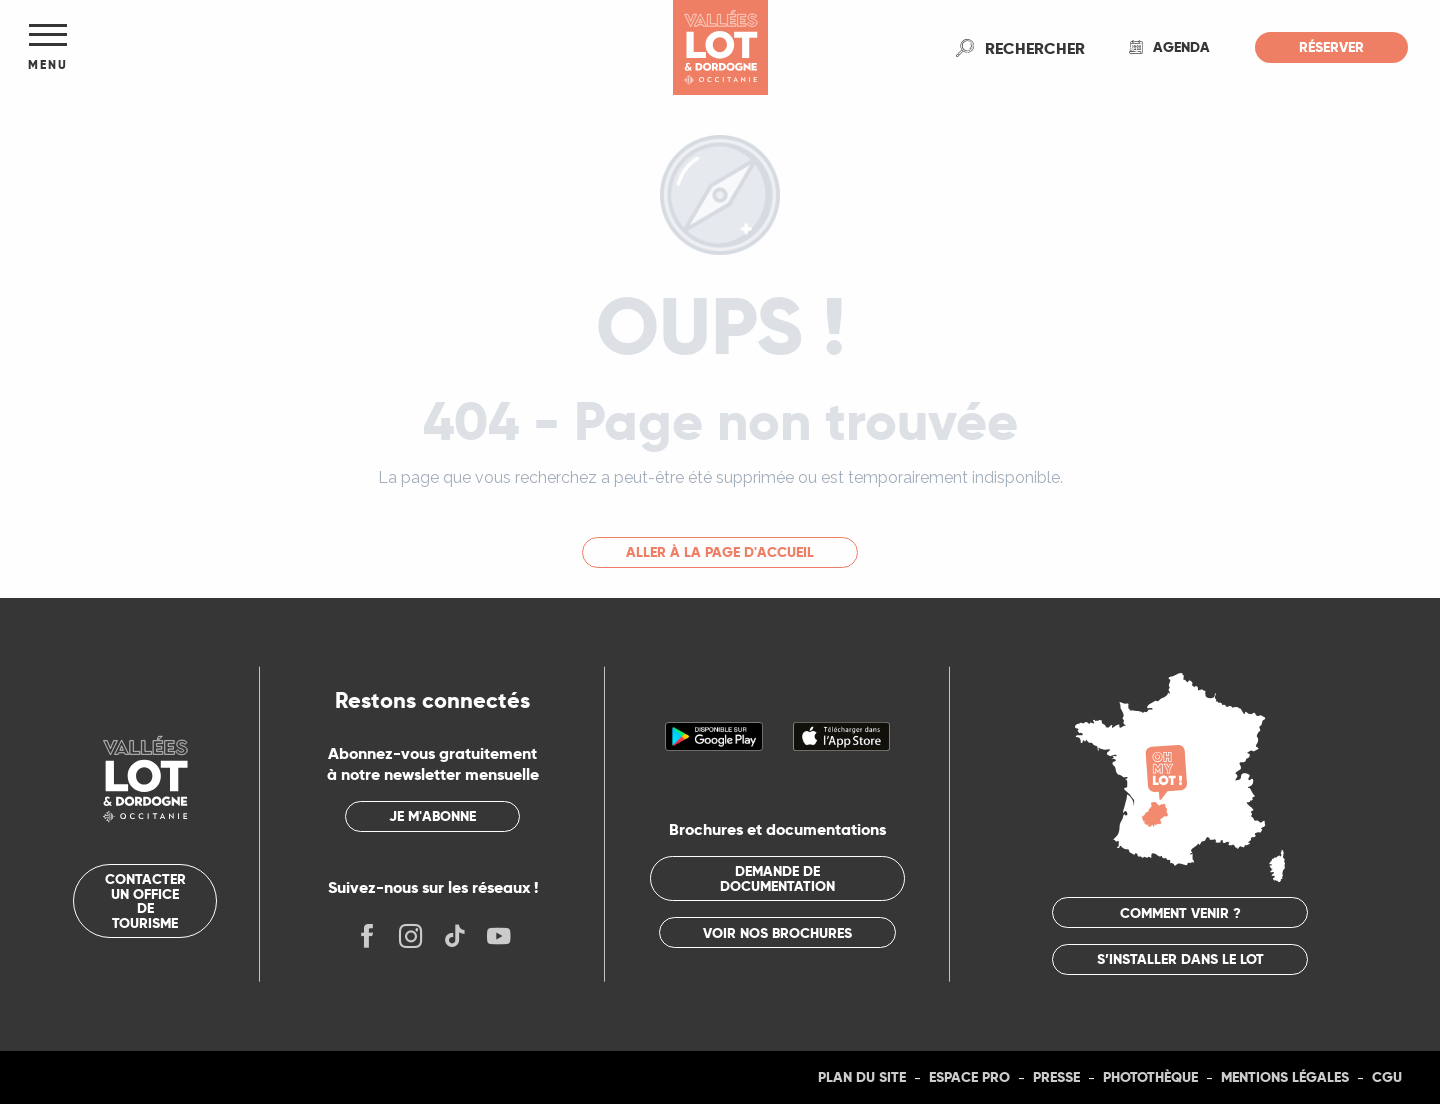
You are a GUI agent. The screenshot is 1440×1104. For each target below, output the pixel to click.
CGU (1387, 1077)
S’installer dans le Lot (1180, 959)
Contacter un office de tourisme (145, 900)
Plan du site (862, 1077)
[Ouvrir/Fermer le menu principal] (47, 47)
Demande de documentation (777, 878)
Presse (1056, 1077)
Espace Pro (969, 1077)
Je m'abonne (432, 816)
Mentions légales (1285, 1077)
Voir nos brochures (777, 933)
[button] (1035, 48)
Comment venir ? (1180, 913)
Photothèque (1150, 1077)
